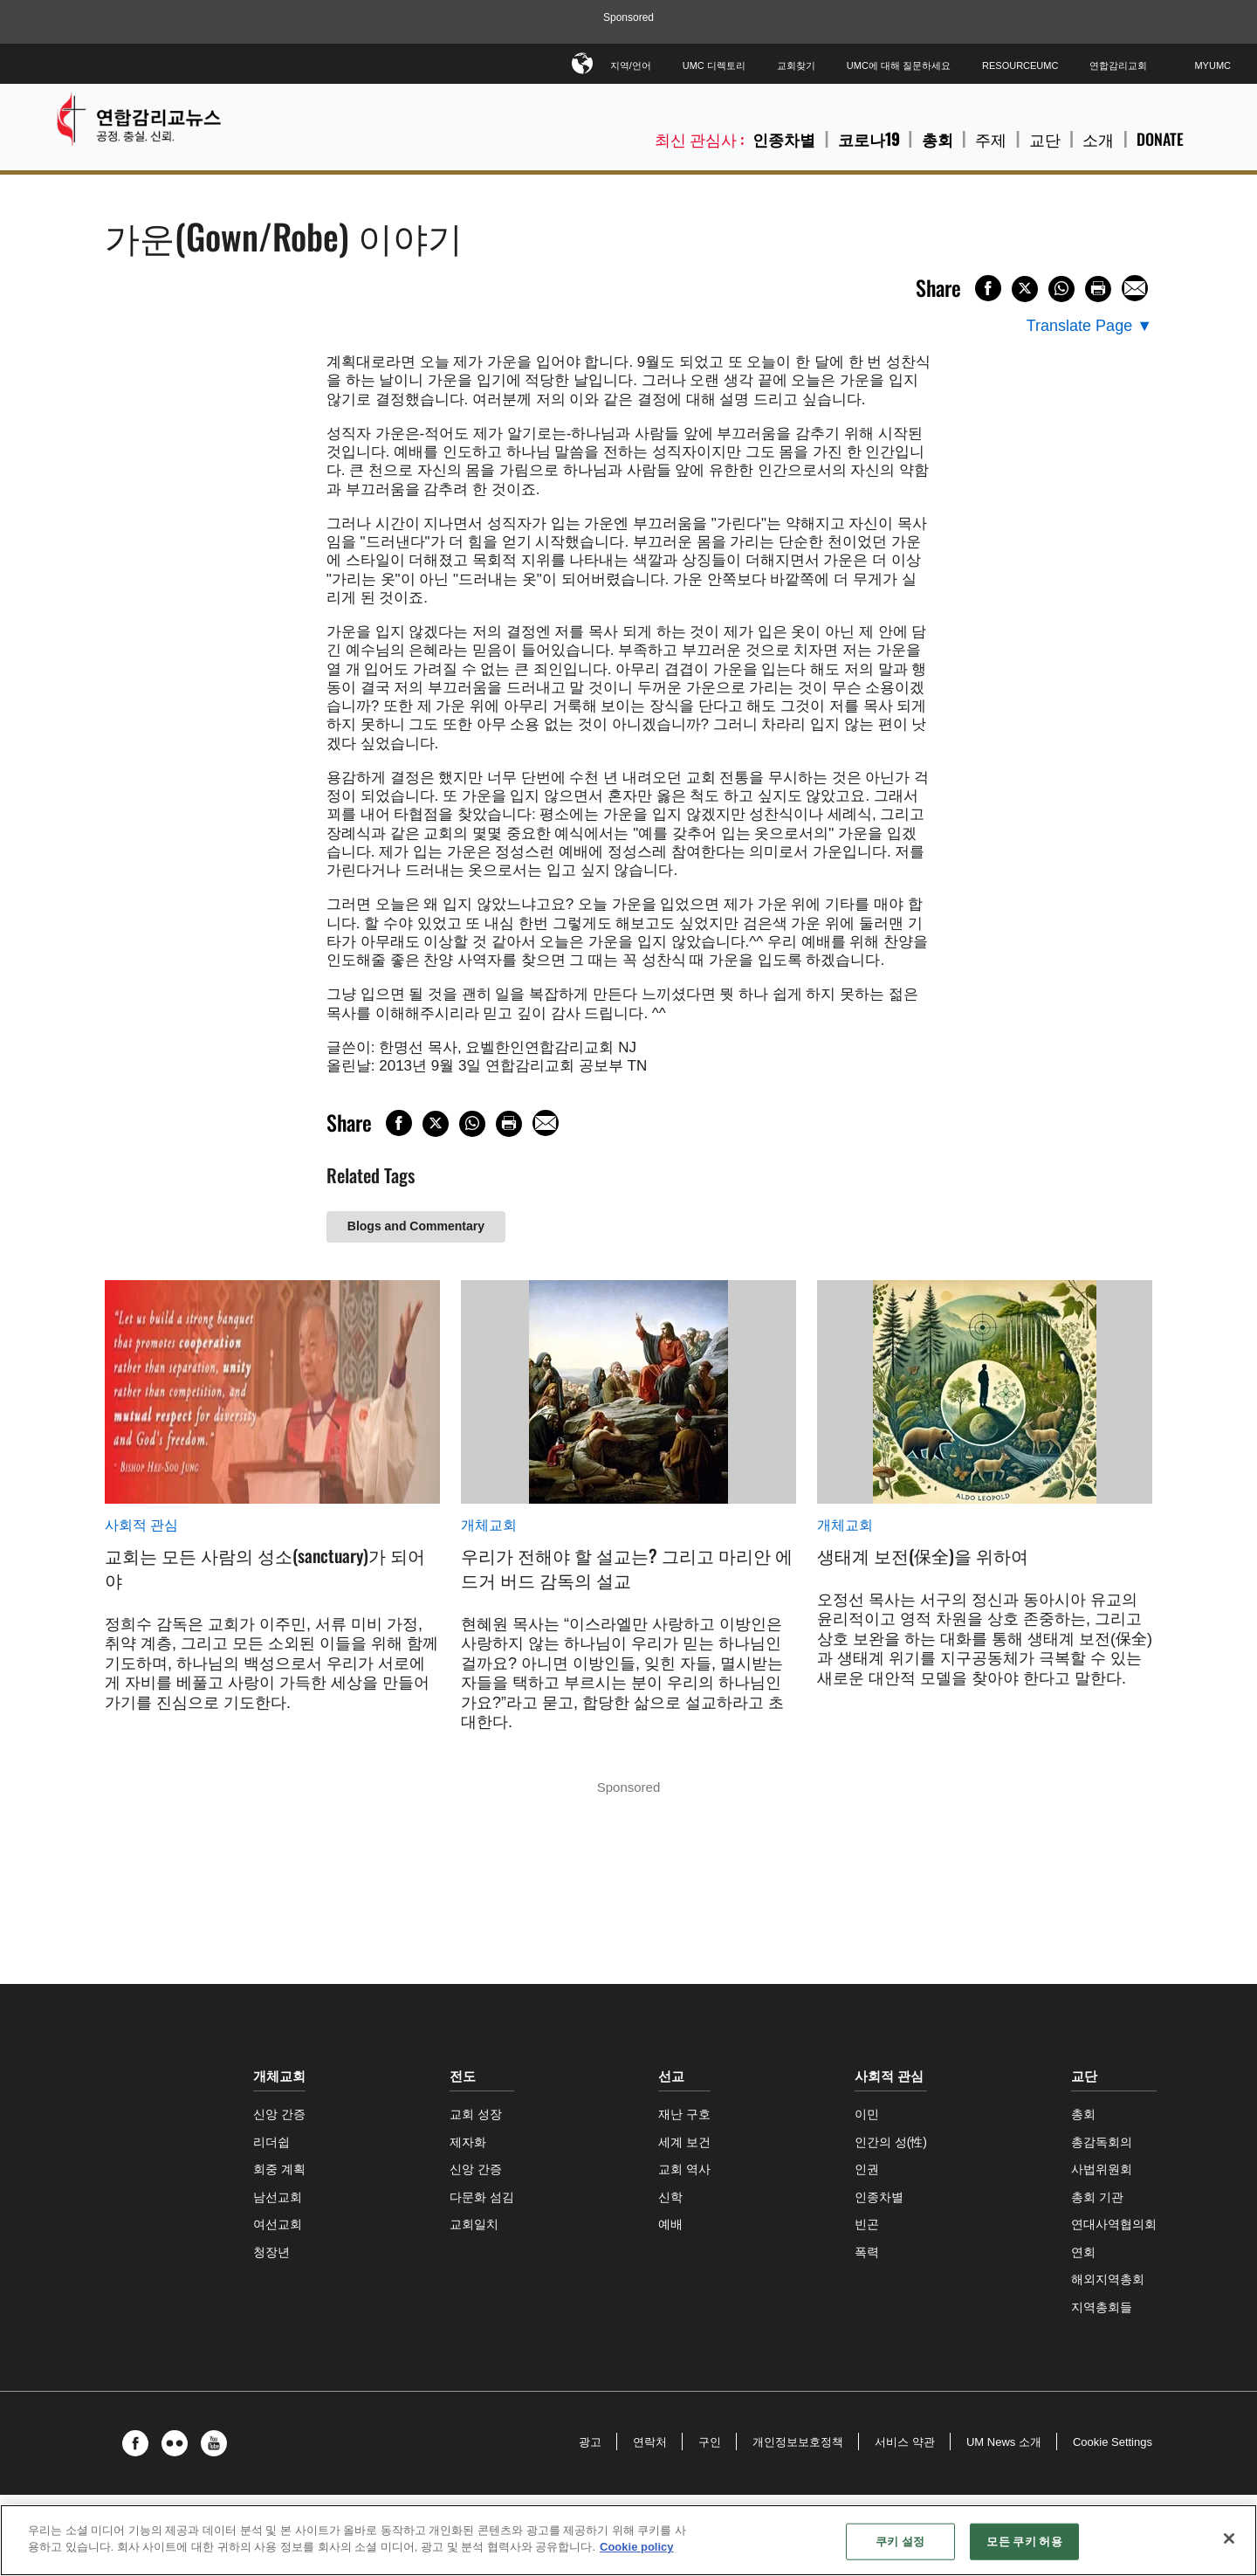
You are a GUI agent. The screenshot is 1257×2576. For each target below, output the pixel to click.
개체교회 (489, 1525)
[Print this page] (1098, 289)
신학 (670, 2197)
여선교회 (277, 2224)
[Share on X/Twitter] (1025, 289)
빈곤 (867, 2224)
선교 (671, 2076)
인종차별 (783, 138)
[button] (139, 2443)
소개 (1098, 139)
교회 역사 (684, 2169)
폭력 (867, 2252)
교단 (1045, 139)
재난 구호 (684, 2114)
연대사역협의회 (1114, 2224)
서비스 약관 (905, 2442)
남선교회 (277, 2197)
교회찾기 (796, 65)
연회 (1083, 2252)
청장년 (271, 2252)
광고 (590, 2442)
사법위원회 (1101, 2169)
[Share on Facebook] (988, 288)
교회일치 (474, 2224)
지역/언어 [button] (630, 62)
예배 (670, 2224)
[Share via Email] (1135, 288)
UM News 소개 (1003, 2442)
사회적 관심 (141, 1525)
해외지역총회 (1107, 2279)
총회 (937, 138)
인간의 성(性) (891, 2142)
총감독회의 (1101, 2142)
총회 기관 (1097, 2197)
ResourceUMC (1020, 65)
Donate (1160, 139)
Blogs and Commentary (415, 1226)
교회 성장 (476, 2114)
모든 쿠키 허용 (1023, 2541)
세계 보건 (684, 2142)
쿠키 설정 (900, 2541)
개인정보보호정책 (797, 2442)
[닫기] (1229, 2538)
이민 (867, 2114)
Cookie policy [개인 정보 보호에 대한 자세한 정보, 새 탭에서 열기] (637, 2546)
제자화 (468, 2142)
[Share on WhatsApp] (1061, 289)
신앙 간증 (279, 2114)
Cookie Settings (1112, 2442)
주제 (990, 139)
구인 (709, 2442)
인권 (867, 2169)
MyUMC (1212, 65)
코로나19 (868, 138)
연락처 (650, 2442)
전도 (463, 2076)
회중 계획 (279, 2169)
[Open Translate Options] (1089, 326)
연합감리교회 (1118, 65)
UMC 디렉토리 (714, 65)
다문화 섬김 (482, 2197)
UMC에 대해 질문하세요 (899, 65)
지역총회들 (1101, 2307)
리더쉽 (271, 2142)
